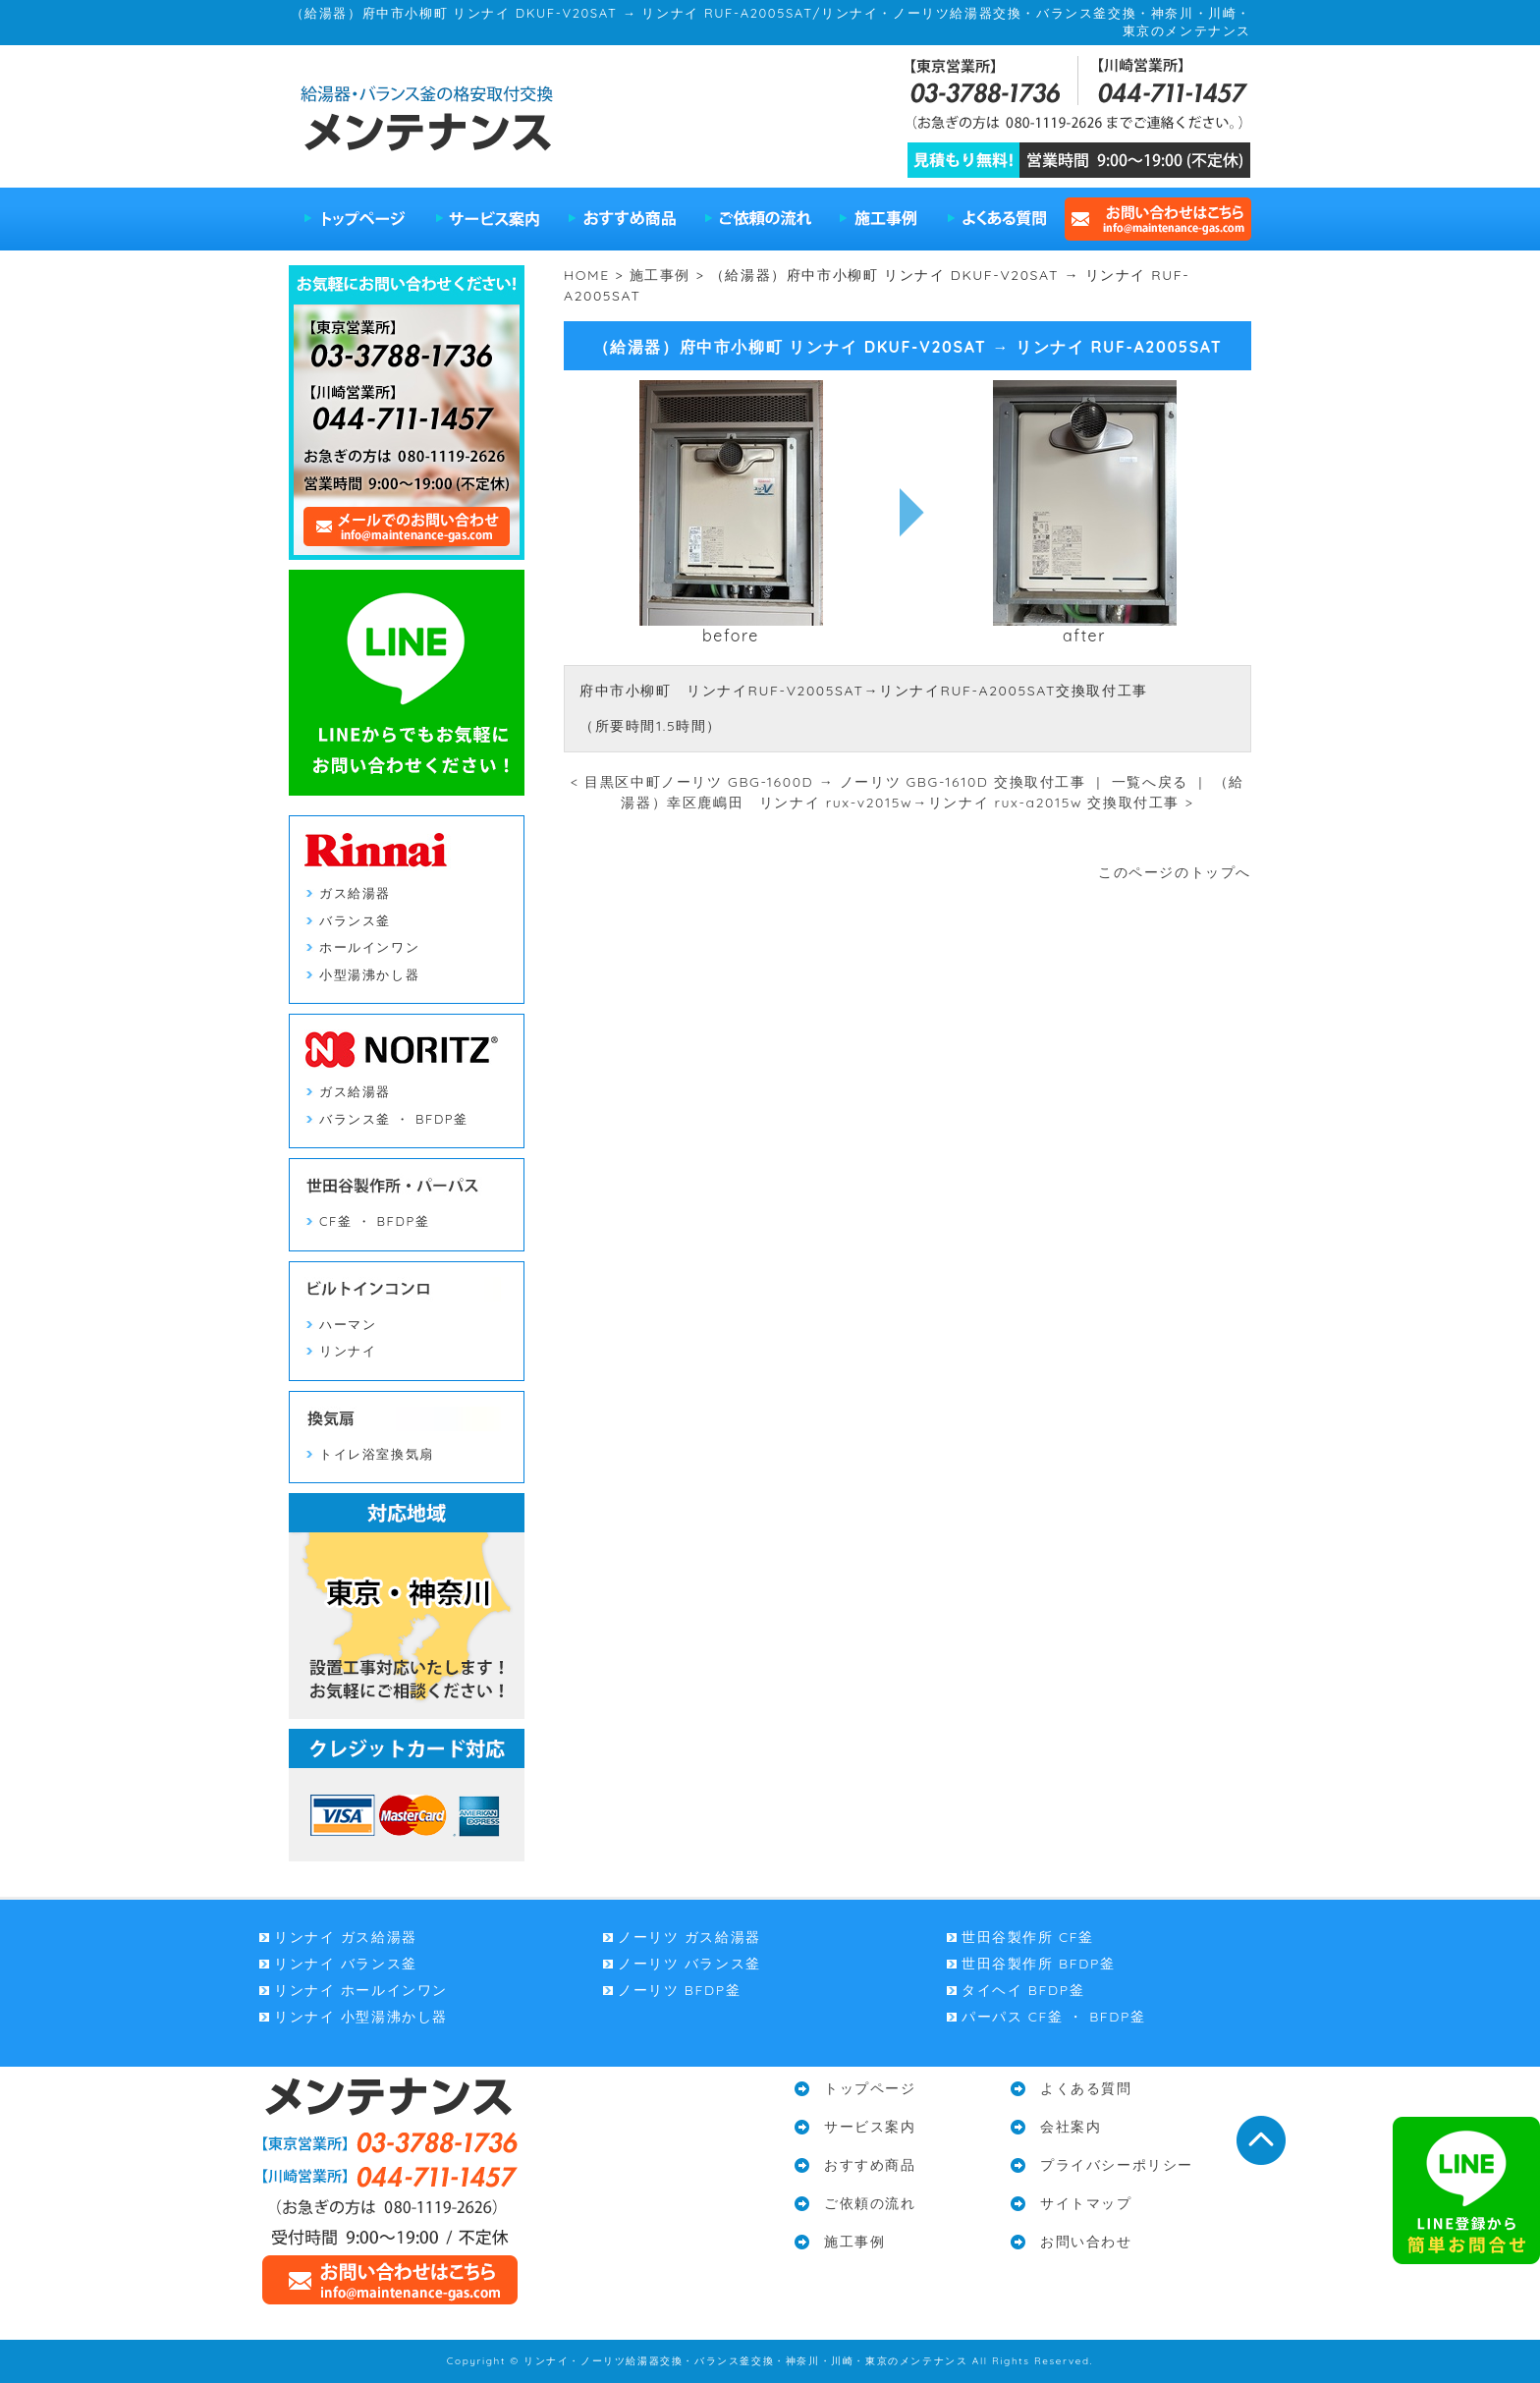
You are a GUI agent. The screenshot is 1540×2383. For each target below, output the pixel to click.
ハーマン (347, 1324)
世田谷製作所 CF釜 (1028, 1937)
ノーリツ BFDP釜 (679, 1990)
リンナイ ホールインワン (361, 1990)
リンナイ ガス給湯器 (345, 1937)
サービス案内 (487, 219)
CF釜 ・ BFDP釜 (374, 1221)
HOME (587, 275)
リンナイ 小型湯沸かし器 (361, 2016)
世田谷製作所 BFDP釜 (1038, 1963)
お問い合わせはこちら (1155, 219)
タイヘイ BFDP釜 (1023, 1990)
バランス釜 (355, 920)
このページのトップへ (1174, 872)
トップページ (355, 219)
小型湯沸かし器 (369, 974)
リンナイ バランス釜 (345, 1963)
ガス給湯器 (355, 893)
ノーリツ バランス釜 (689, 1963)
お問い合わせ (1086, 2241)
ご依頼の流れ (758, 219)
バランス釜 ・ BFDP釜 (393, 1119)
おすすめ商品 (622, 219)
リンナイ (347, 1350)
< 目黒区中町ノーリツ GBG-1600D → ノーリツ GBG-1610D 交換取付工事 (828, 782)
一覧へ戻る (1150, 782)
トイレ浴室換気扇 (376, 1454)
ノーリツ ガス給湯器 (689, 1937)
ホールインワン (369, 947)
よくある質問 (996, 219)
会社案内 (1070, 2126)
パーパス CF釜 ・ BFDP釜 (1054, 2016)
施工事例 (879, 219)
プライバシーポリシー (1116, 2165)
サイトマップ (1086, 2203)
